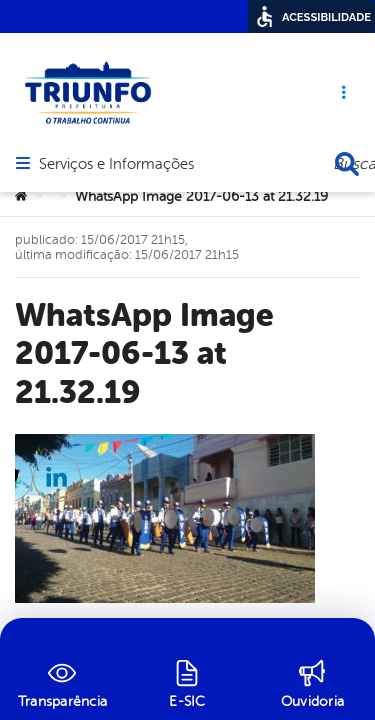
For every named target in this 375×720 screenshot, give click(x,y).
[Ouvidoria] (312, 681)
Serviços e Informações (116, 105)
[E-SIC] (187, 681)
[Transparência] (62, 681)
